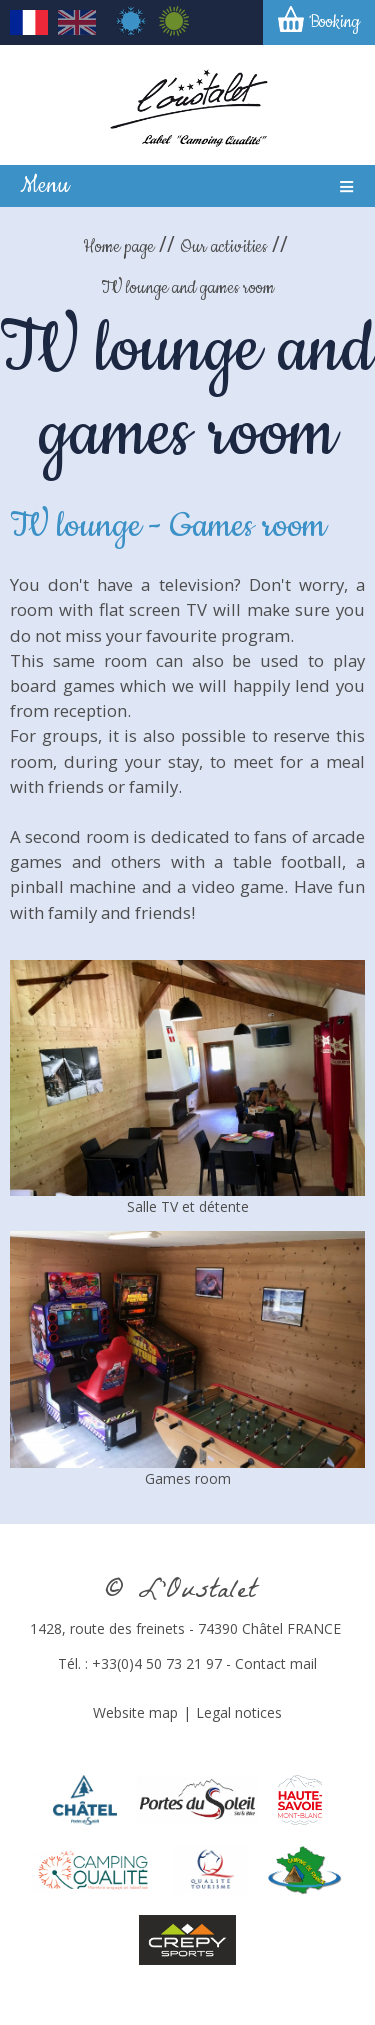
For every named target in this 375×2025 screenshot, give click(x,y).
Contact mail (276, 1663)
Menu (44, 185)
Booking (334, 22)
